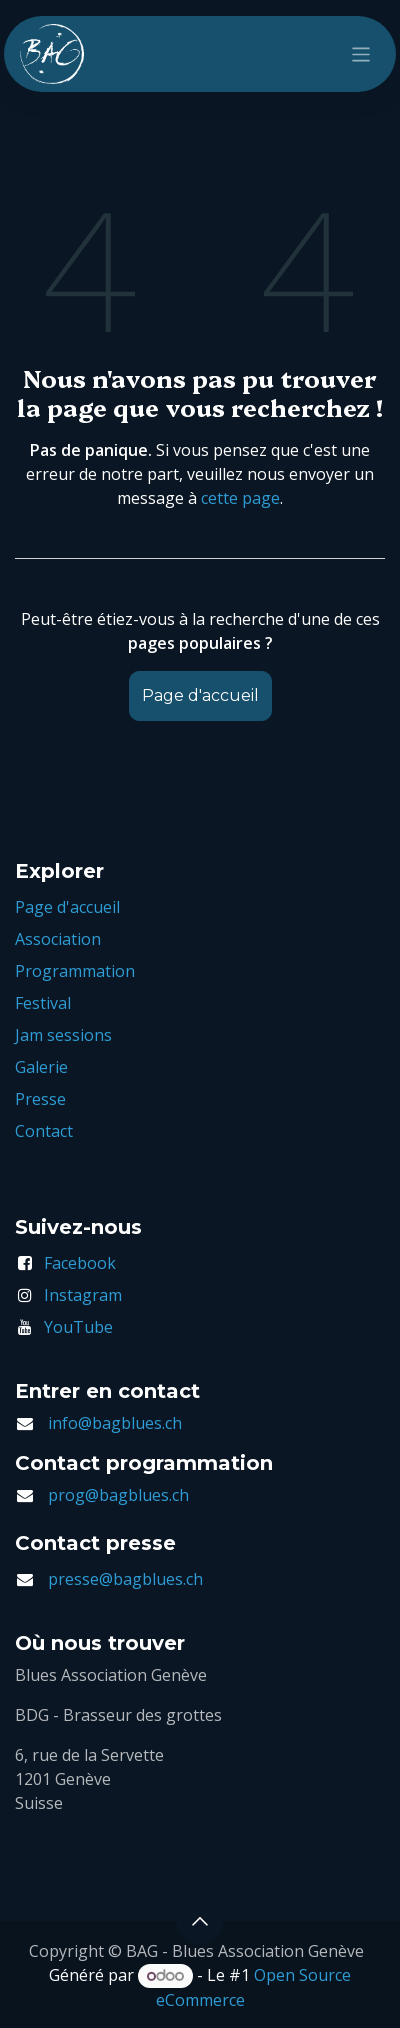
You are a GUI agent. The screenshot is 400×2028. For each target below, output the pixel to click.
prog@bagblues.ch (118, 1495)
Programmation (75, 971)
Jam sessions (63, 1035)
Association (58, 939)
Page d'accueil (200, 695)
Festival (43, 1003)
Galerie (41, 1067)
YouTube (78, 1327)
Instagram (83, 1295)
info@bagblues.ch (115, 1423)
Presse (40, 1099)
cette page (240, 498)
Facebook (80, 1263)
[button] (200, 1921)
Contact (44, 1131)
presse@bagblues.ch (125, 1579)
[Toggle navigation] (361, 53)
